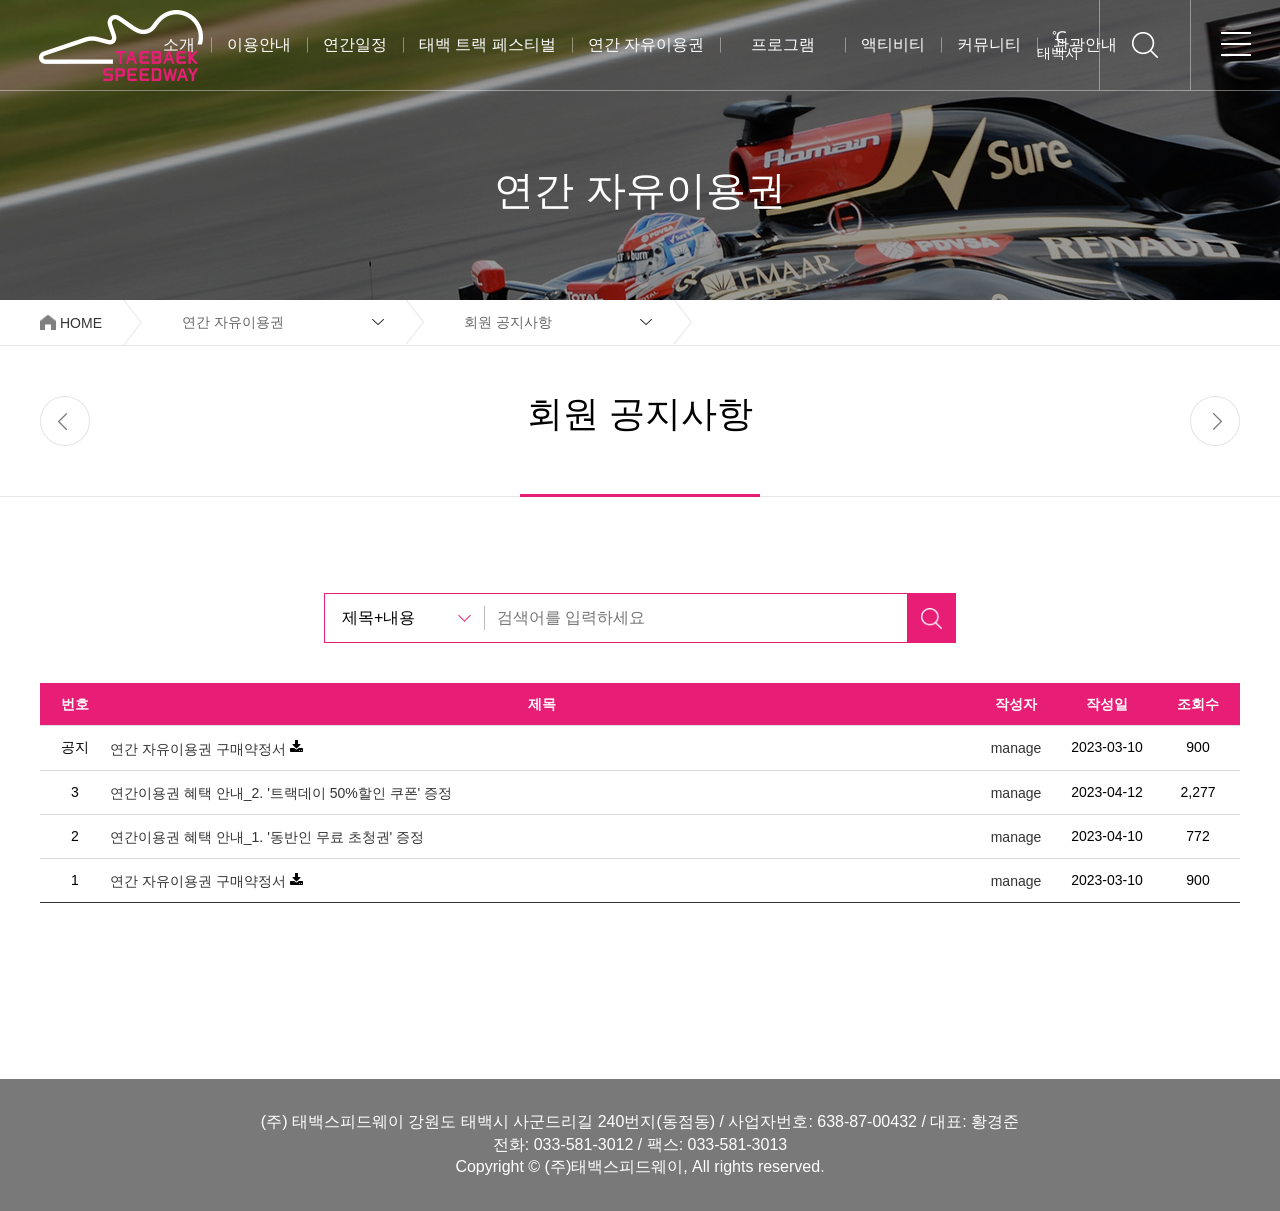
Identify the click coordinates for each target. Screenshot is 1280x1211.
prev (65, 421)
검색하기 (1144, 45)
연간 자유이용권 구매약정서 (198, 749)
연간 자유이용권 (646, 44)
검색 (931, 618)
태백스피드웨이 (120, 45)
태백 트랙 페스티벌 (487, 44)
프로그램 (783, 44)
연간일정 (355, 44)
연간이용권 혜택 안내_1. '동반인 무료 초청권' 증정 (267, 837)
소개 (179, 44)
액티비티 (893, 44)
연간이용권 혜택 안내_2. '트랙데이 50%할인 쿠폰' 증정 (281, 793)
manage (1016, 749)
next (1215, 421)
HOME (81, 323)
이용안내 (259, 44)
